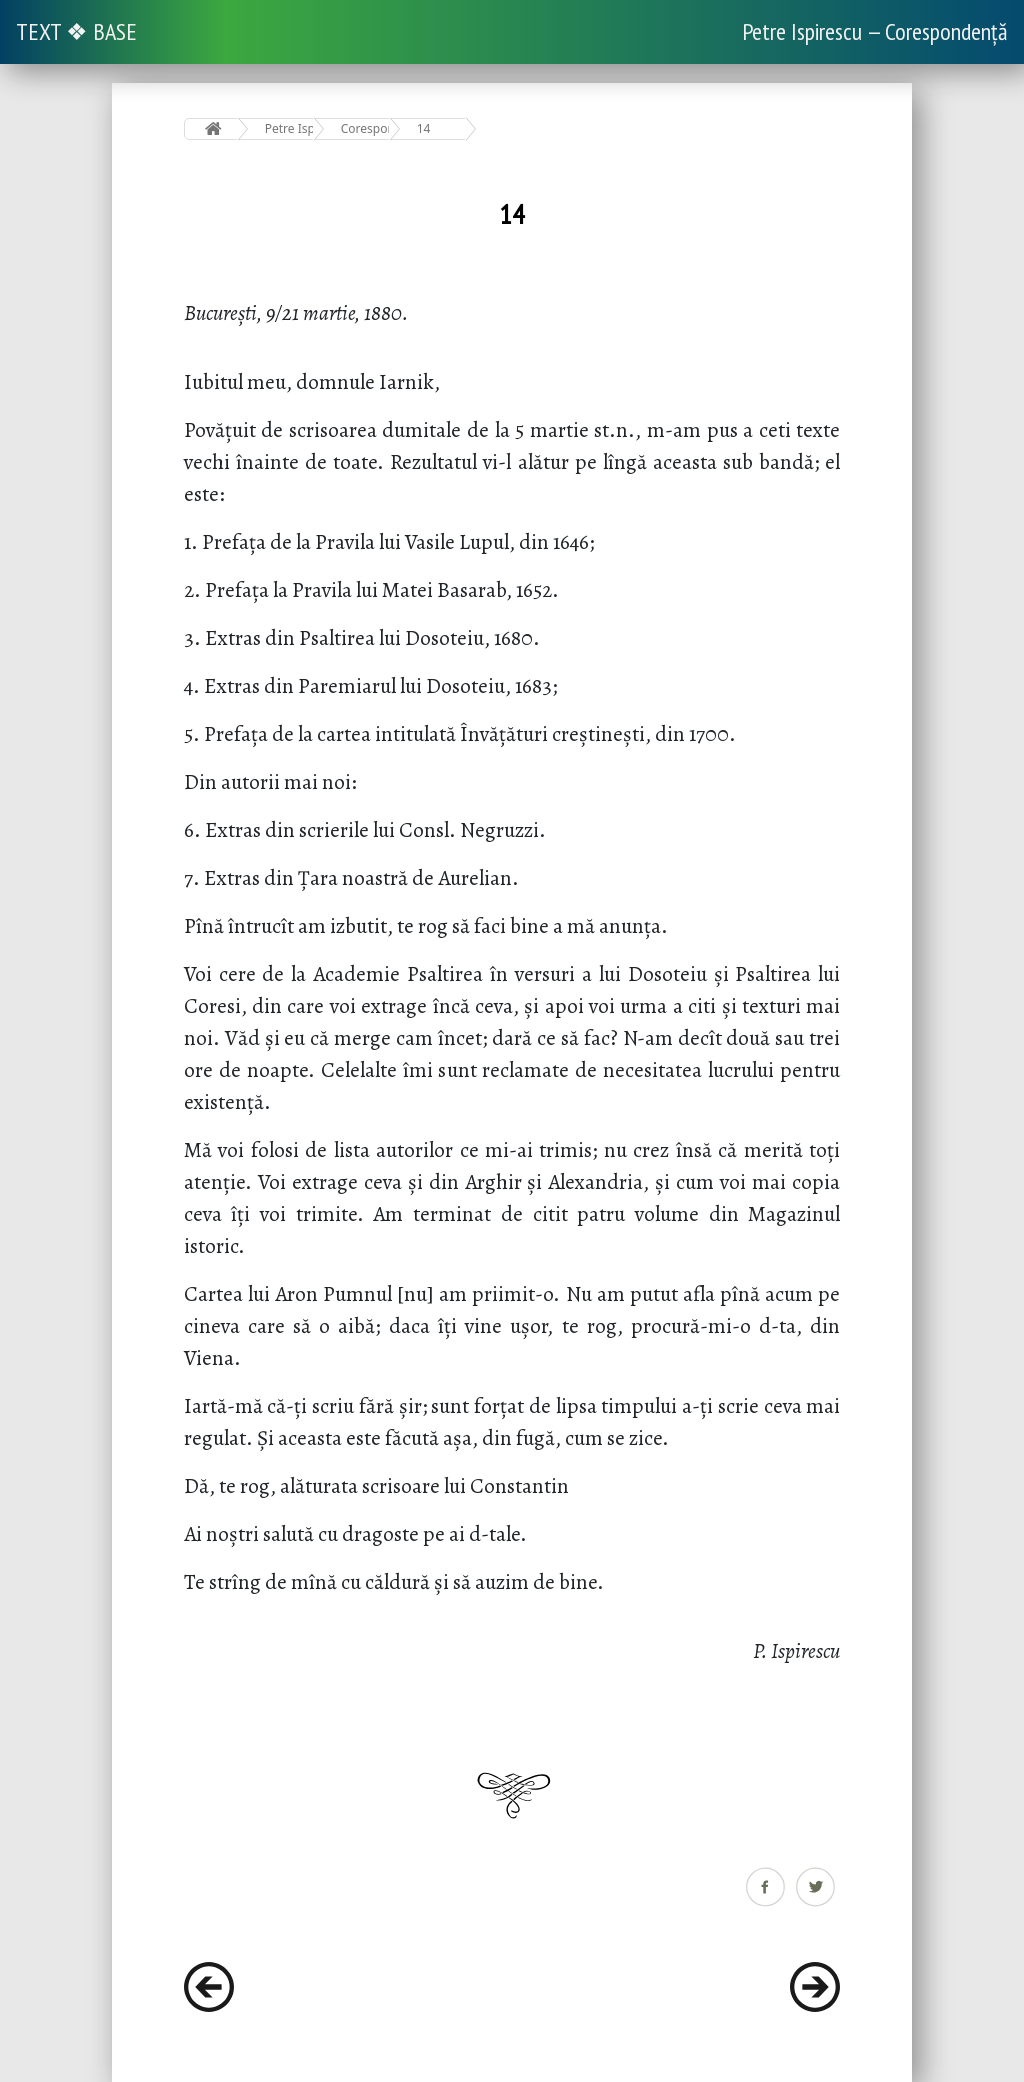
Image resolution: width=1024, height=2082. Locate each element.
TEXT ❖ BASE (76, 31)
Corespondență (365, 128)
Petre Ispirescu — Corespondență (875, 31)
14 (424, 128)
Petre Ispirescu (289, 128)
